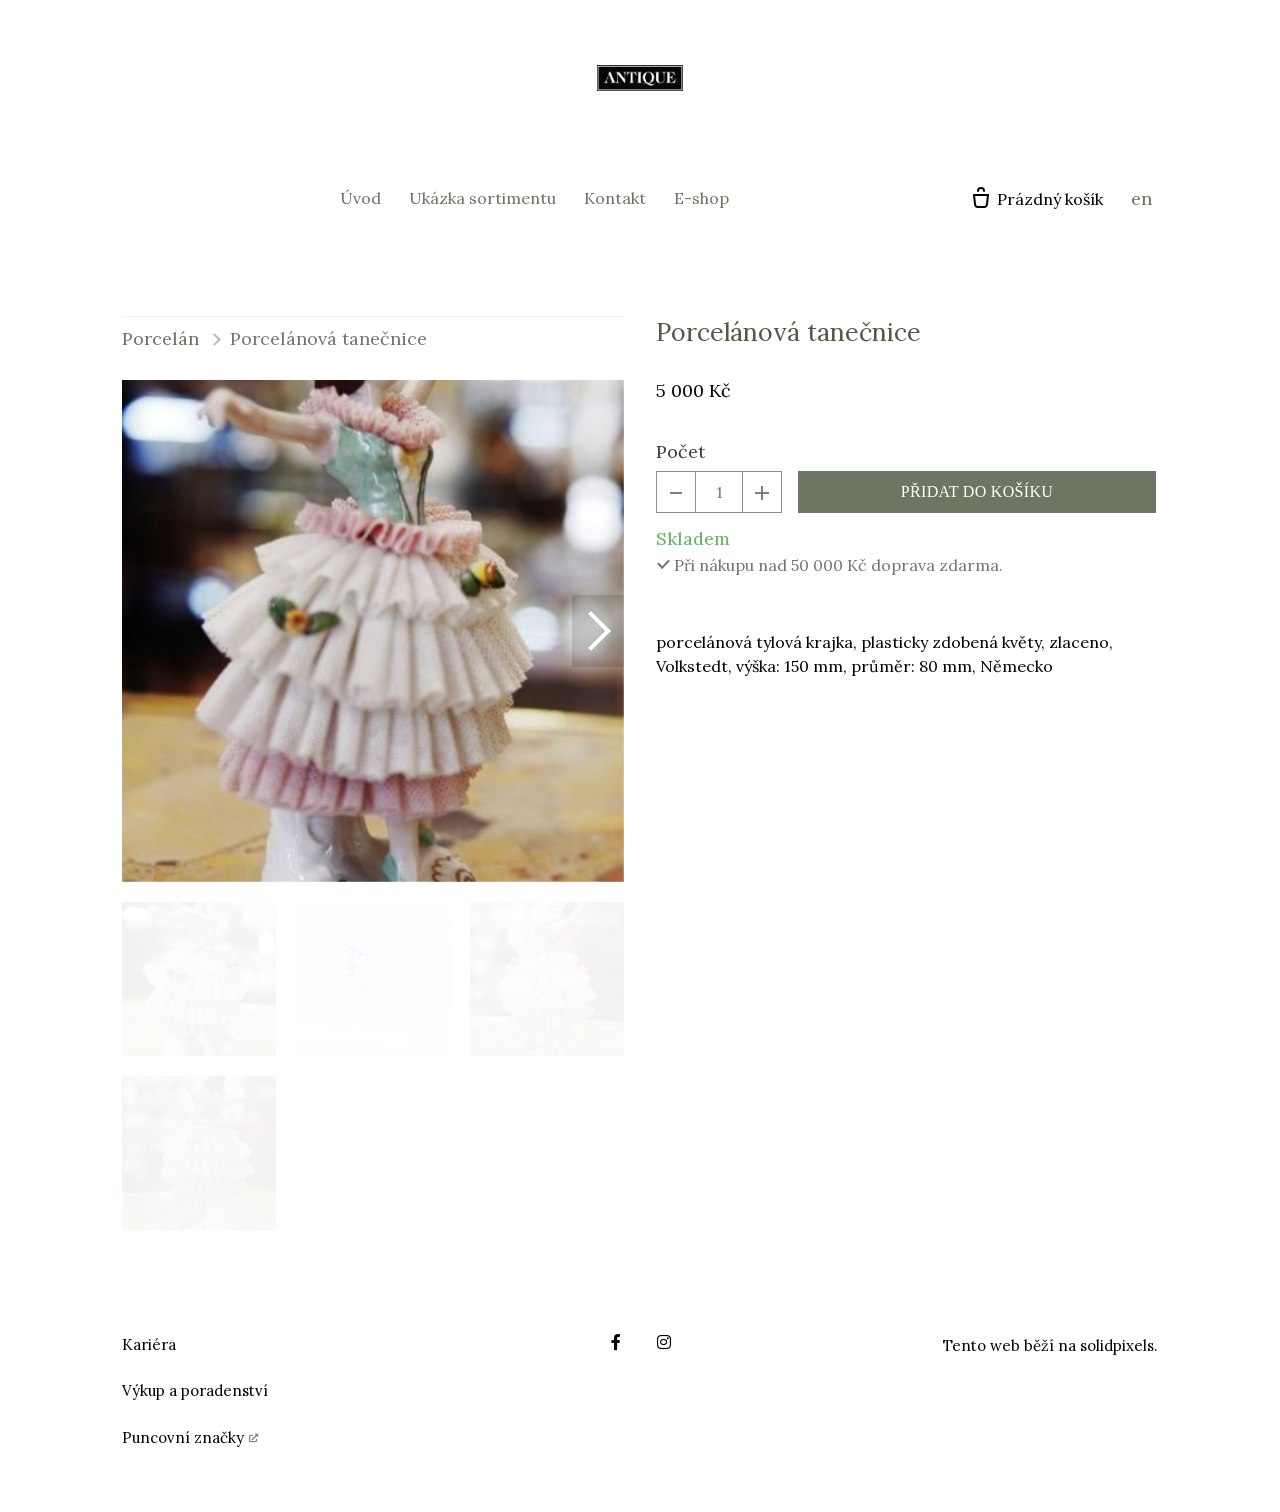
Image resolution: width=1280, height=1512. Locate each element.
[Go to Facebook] (616, 1342)
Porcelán (160, 338)
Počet (680, 451)
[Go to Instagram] (664, 1342)
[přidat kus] (762, 492)
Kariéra (149, 1344)
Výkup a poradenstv (192, 1390)
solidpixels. (1119, 1345)
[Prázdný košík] (1036, 199)
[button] (598, 631)
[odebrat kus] (676, 492)
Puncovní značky (183, 1437)
